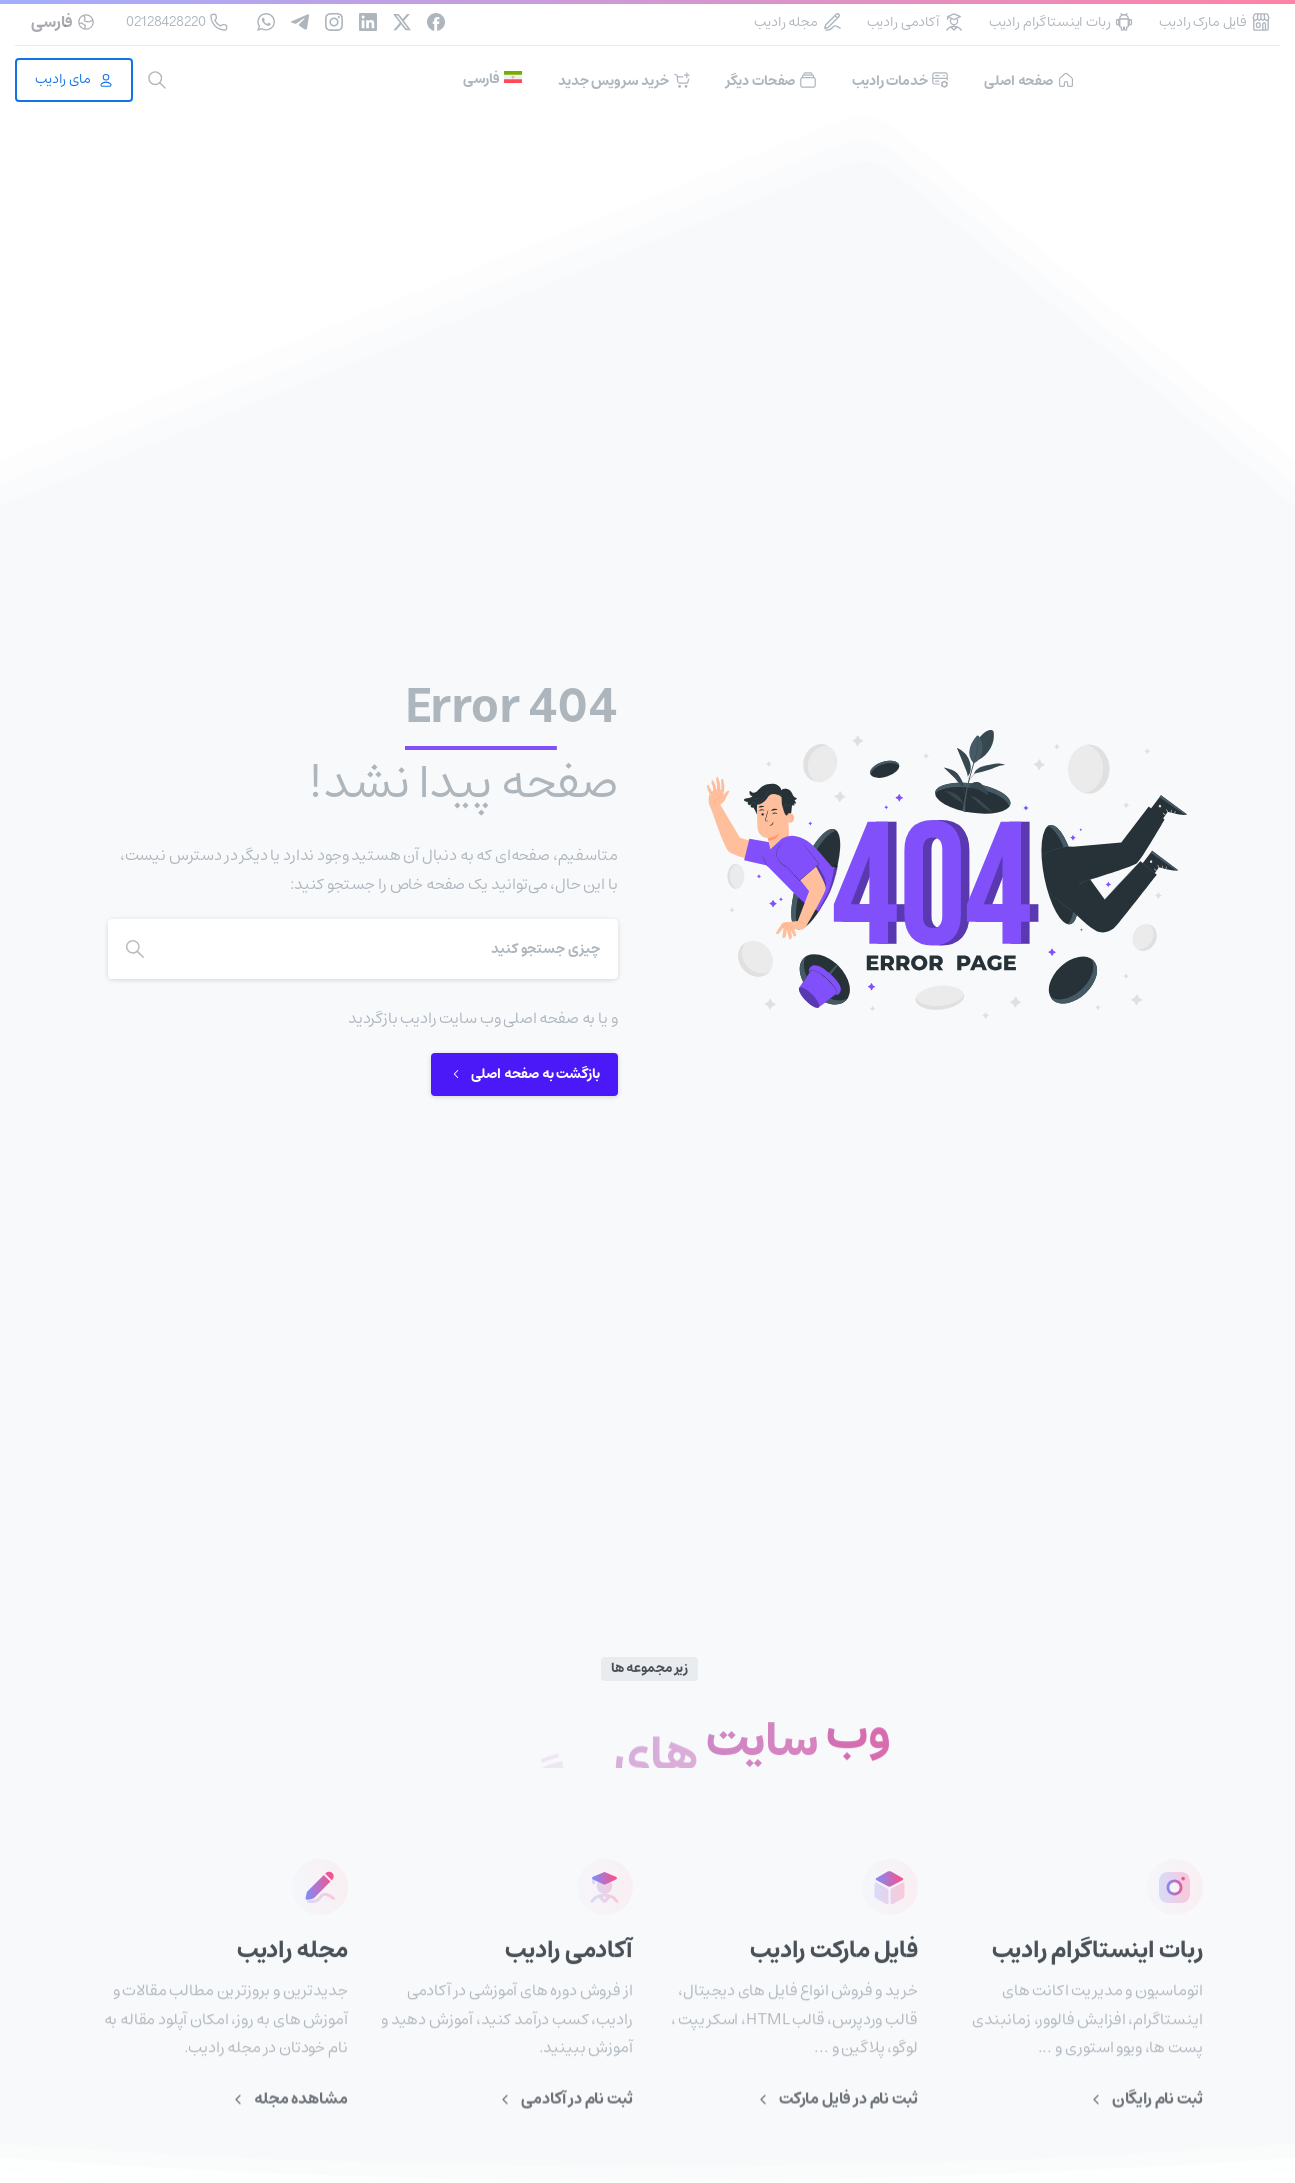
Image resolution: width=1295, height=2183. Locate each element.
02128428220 (177, 22)
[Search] (390, 949)
